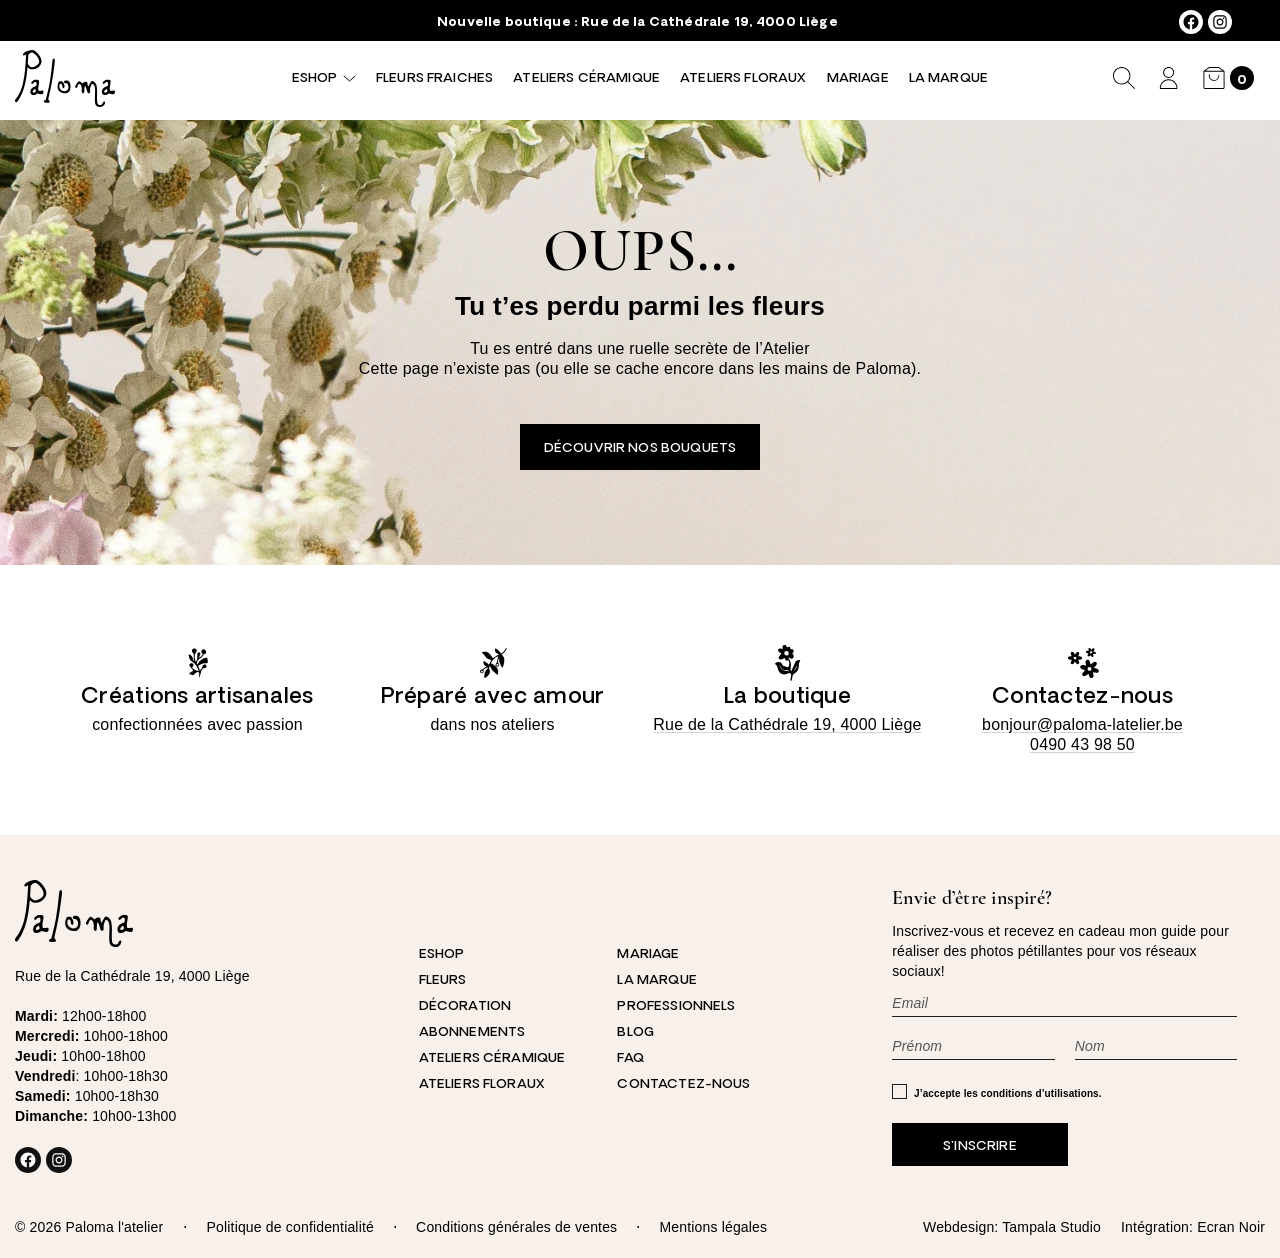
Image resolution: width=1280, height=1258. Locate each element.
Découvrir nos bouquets (640, 448)
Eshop (314, 78)
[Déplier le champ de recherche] (1124, 78)
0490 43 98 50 (1082, 744)
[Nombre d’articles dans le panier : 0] (1228, 78)
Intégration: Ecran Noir (1193, 1227)
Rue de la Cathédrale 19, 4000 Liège (709, 22)
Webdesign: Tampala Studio (1012, 1227)
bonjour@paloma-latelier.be (1082, 724)
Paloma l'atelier (114, 1227)
